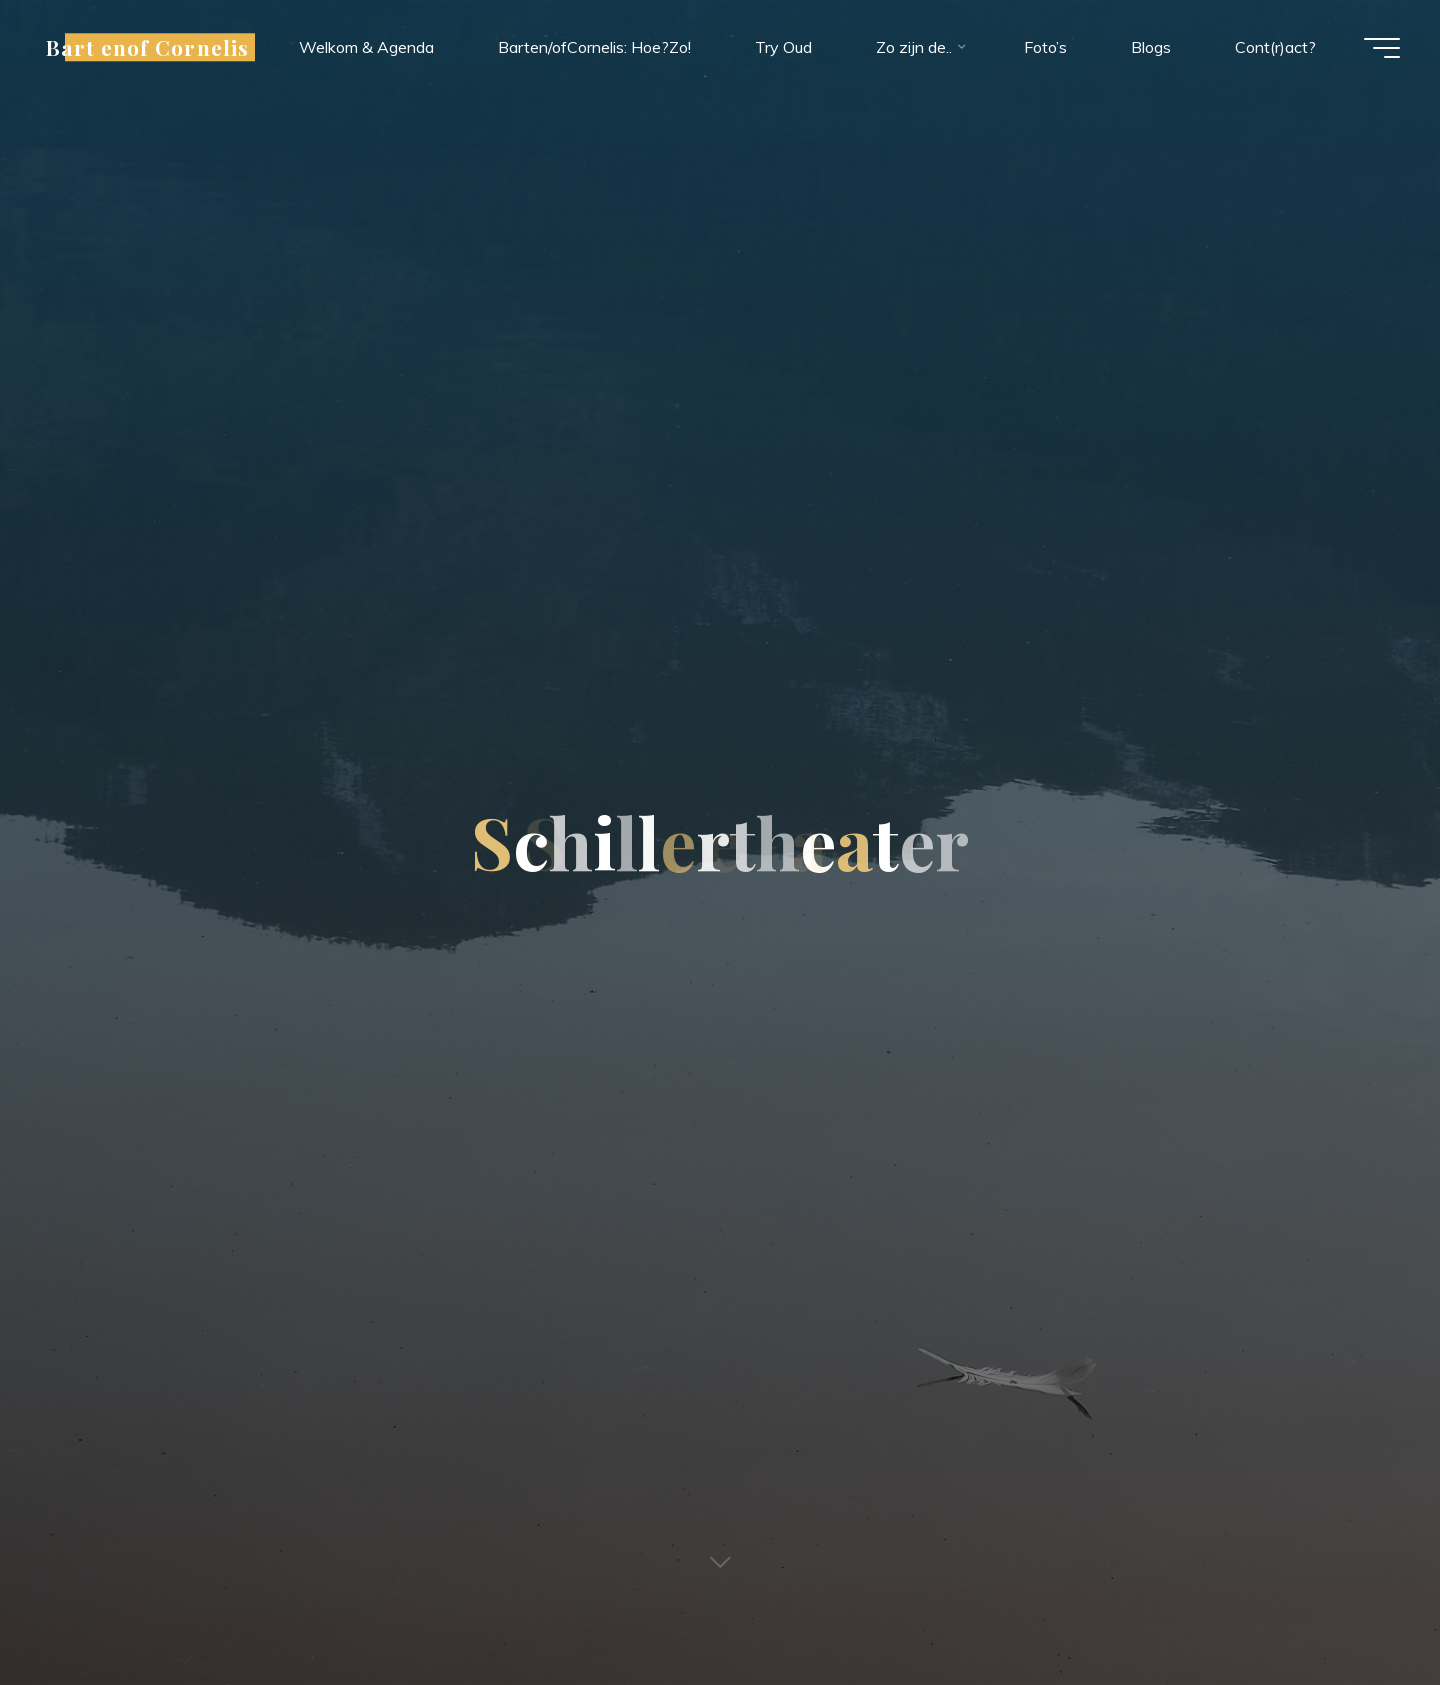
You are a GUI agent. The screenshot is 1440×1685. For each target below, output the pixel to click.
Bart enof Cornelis (147, 47)
